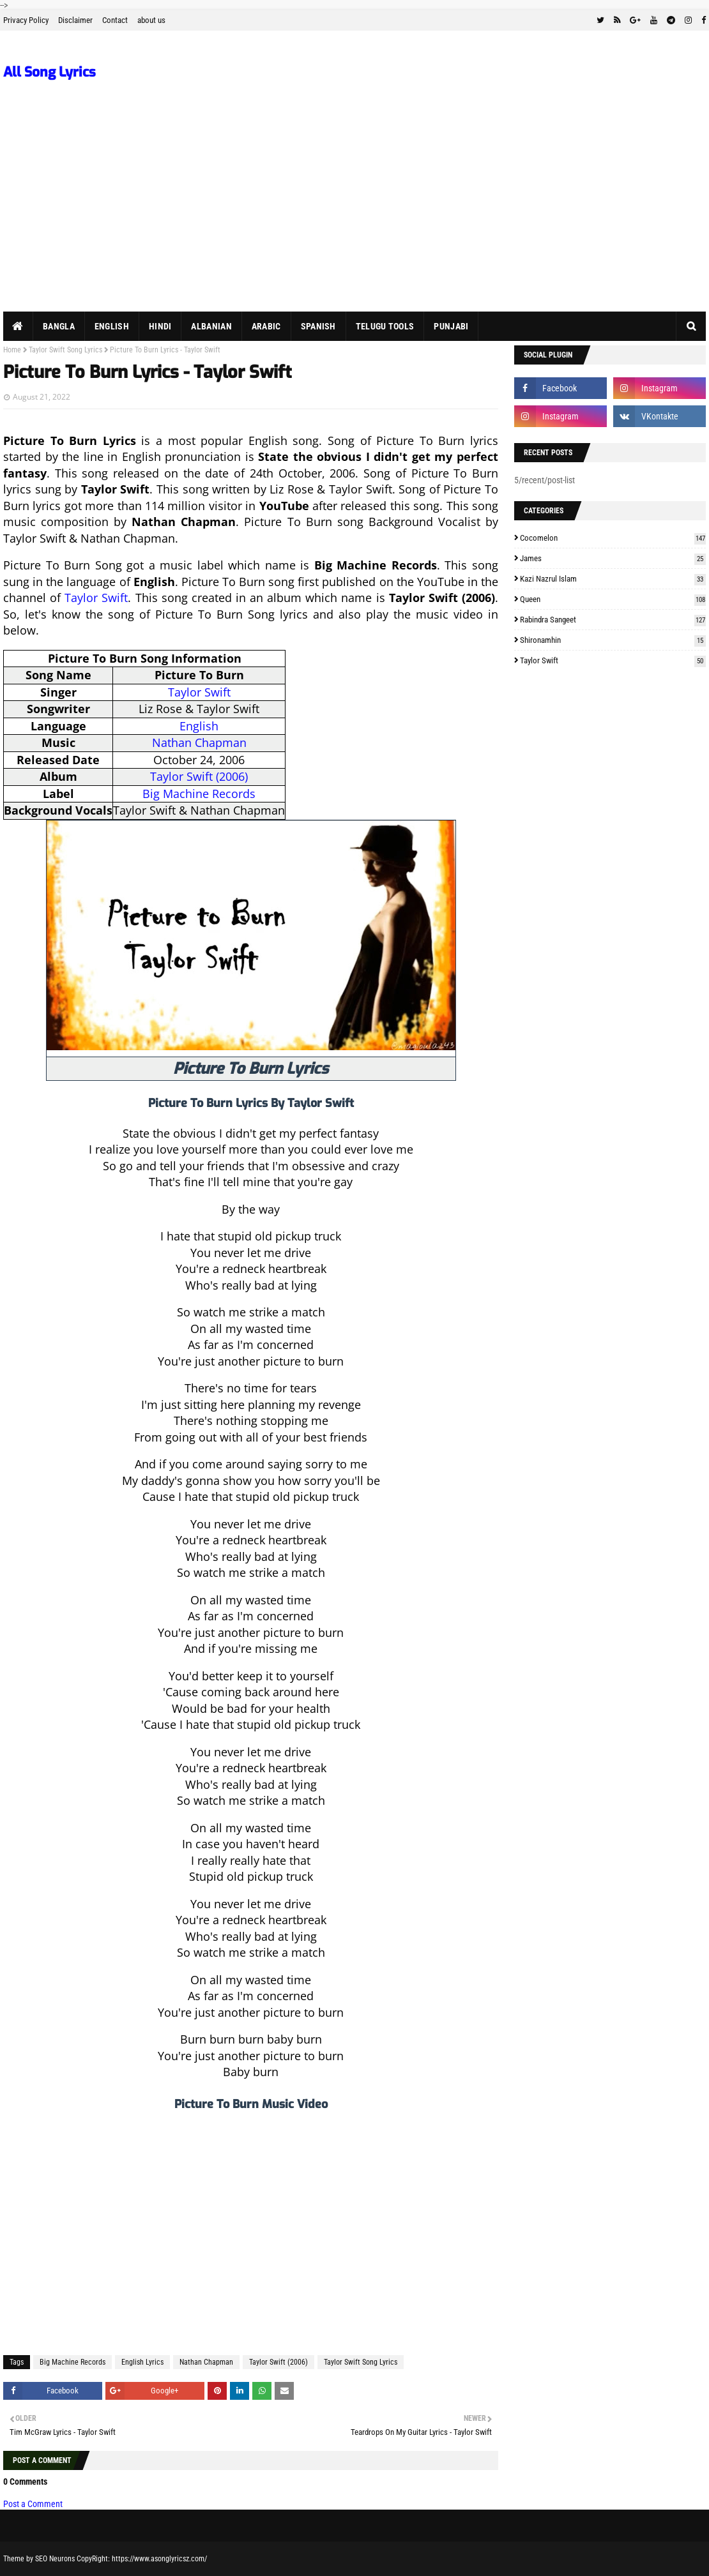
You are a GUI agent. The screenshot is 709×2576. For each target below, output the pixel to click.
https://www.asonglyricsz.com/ (159, 2558)
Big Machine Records (198, 793)
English (198, 726)
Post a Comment (33, 2504)
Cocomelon (613, 538)
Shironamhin (613, 640)
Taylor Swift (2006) (199, 776)
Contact (115, 20)
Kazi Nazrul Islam (613, 579)
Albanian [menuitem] (211, 326)
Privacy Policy (26, 20)
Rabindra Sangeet (613, 619)
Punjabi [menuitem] (451, 326)
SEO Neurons (55, 2558)
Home (12, 349)
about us (151, 20)
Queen (613, 599)
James (613, 558)
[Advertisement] (354, 215)
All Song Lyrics (49, 72)
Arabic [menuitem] (266, 326)
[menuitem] (18, 326)
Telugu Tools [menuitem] (385, 326)
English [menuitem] (112, 326)
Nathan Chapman (199, 742)
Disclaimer (75, 20)
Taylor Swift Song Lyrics (65, 349)
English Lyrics (142, 2362)
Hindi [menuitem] (160, 326)
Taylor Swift (96, 597)
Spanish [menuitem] (318, 326)
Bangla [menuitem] (59, 326)
